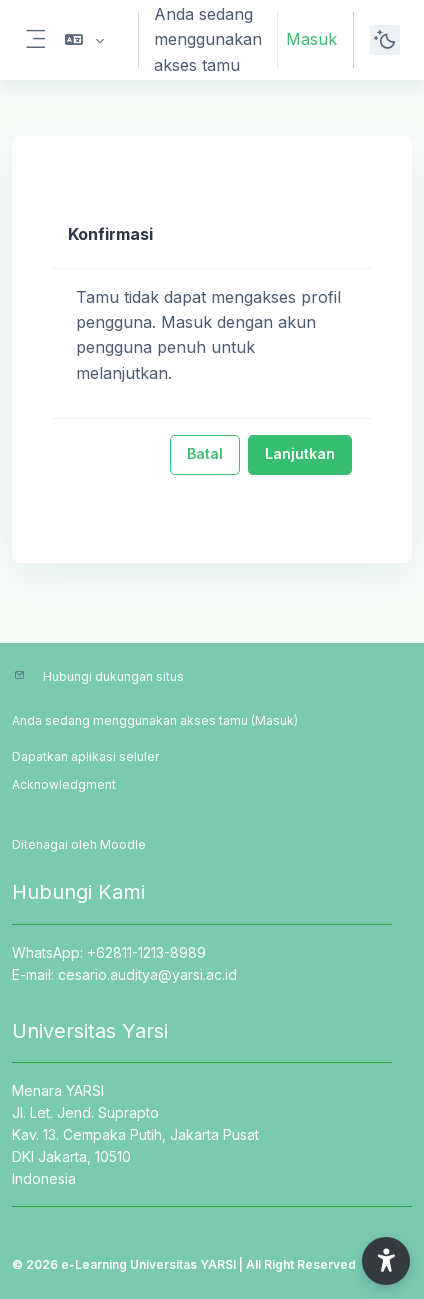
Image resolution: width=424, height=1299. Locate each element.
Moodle (123, 844)
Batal (205, 453)
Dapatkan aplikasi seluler (85, 756)
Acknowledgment (64, 784)
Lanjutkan (300, 453)
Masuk (311, 39)
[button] (84, 40)
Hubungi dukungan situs (113, 676)
